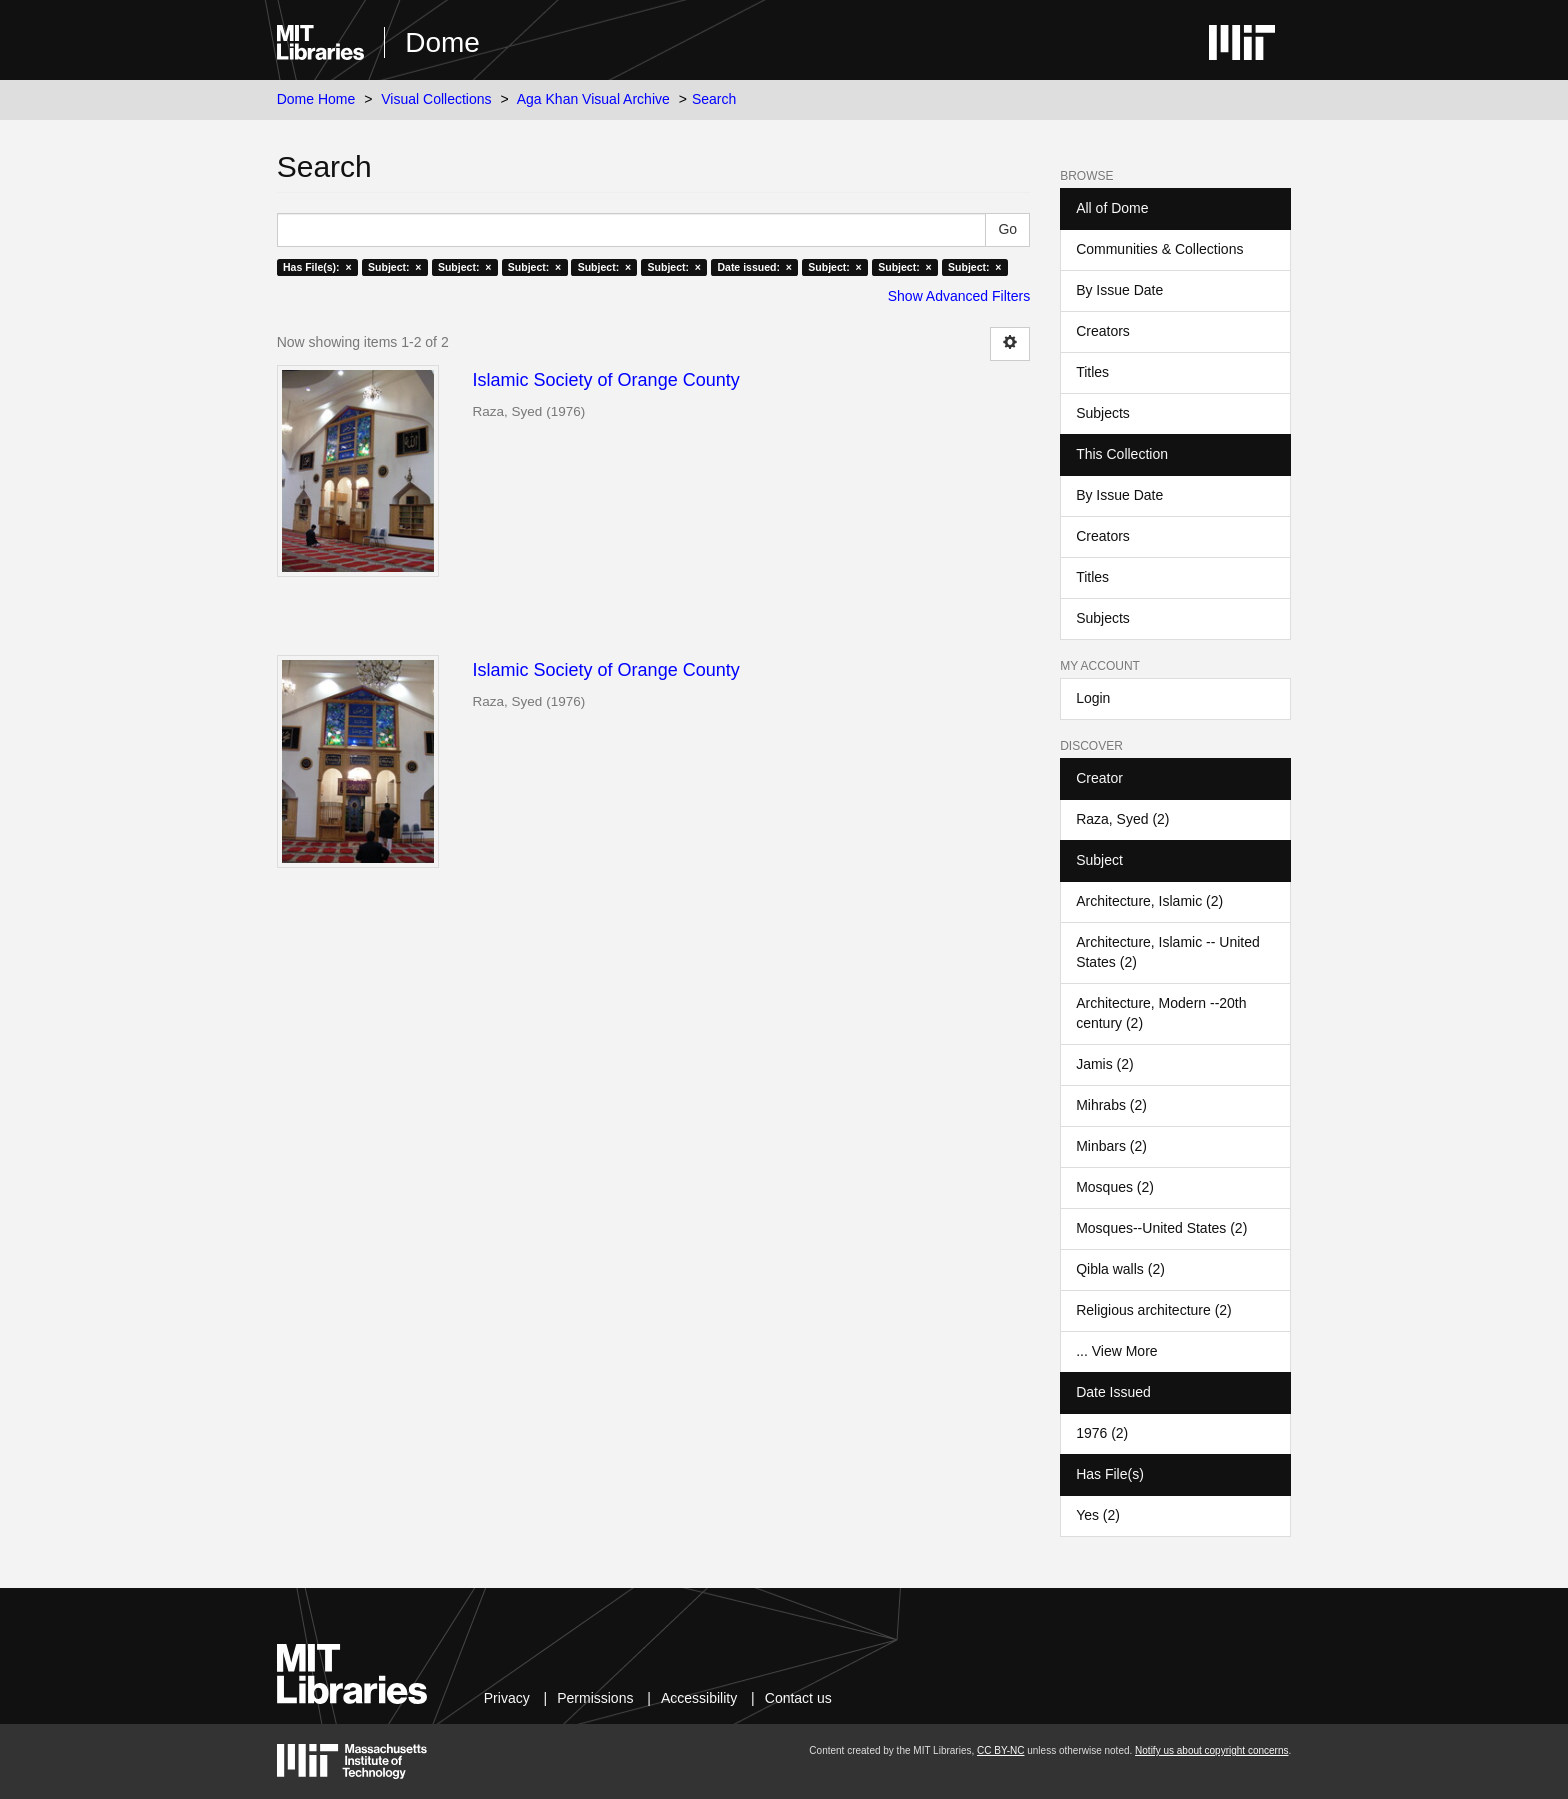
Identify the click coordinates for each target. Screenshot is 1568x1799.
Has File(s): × (317, 267)
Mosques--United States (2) (1161, 1228)
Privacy (507, 1698)
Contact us (798, 1698)
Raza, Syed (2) (1122, 819)
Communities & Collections (1159, 249)
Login (1093, 698)
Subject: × (394, 267)
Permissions (595, 1698)
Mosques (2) (1115, 1187)
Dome (442, 42)
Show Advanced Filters (959, 296)
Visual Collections (436, 99)
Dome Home (316, 99)
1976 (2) (1102, 1433)
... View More (1116, 1351)
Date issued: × (754, 267)
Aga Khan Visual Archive (593, 99)
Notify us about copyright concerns (1211, 1750)
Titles (1092, 372)
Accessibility (699, 1698)
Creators (1103, 331)
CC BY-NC (1000, 1750)
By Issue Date (1119, 290)
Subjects (1103, 413)
